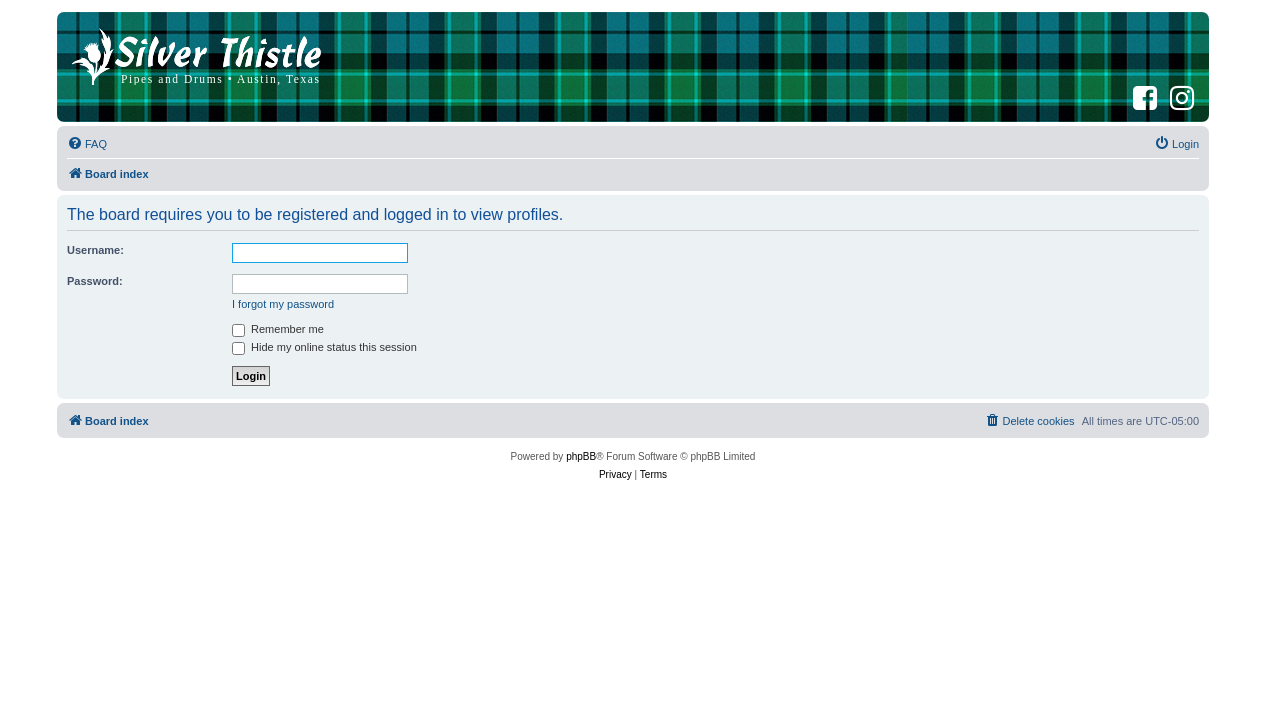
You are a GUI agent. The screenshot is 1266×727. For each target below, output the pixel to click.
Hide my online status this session (324, 347)
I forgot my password (283, 304)
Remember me (278, 329)
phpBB (581, 456)
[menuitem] (87, 144)
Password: (95, 281)
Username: (95, 250)
